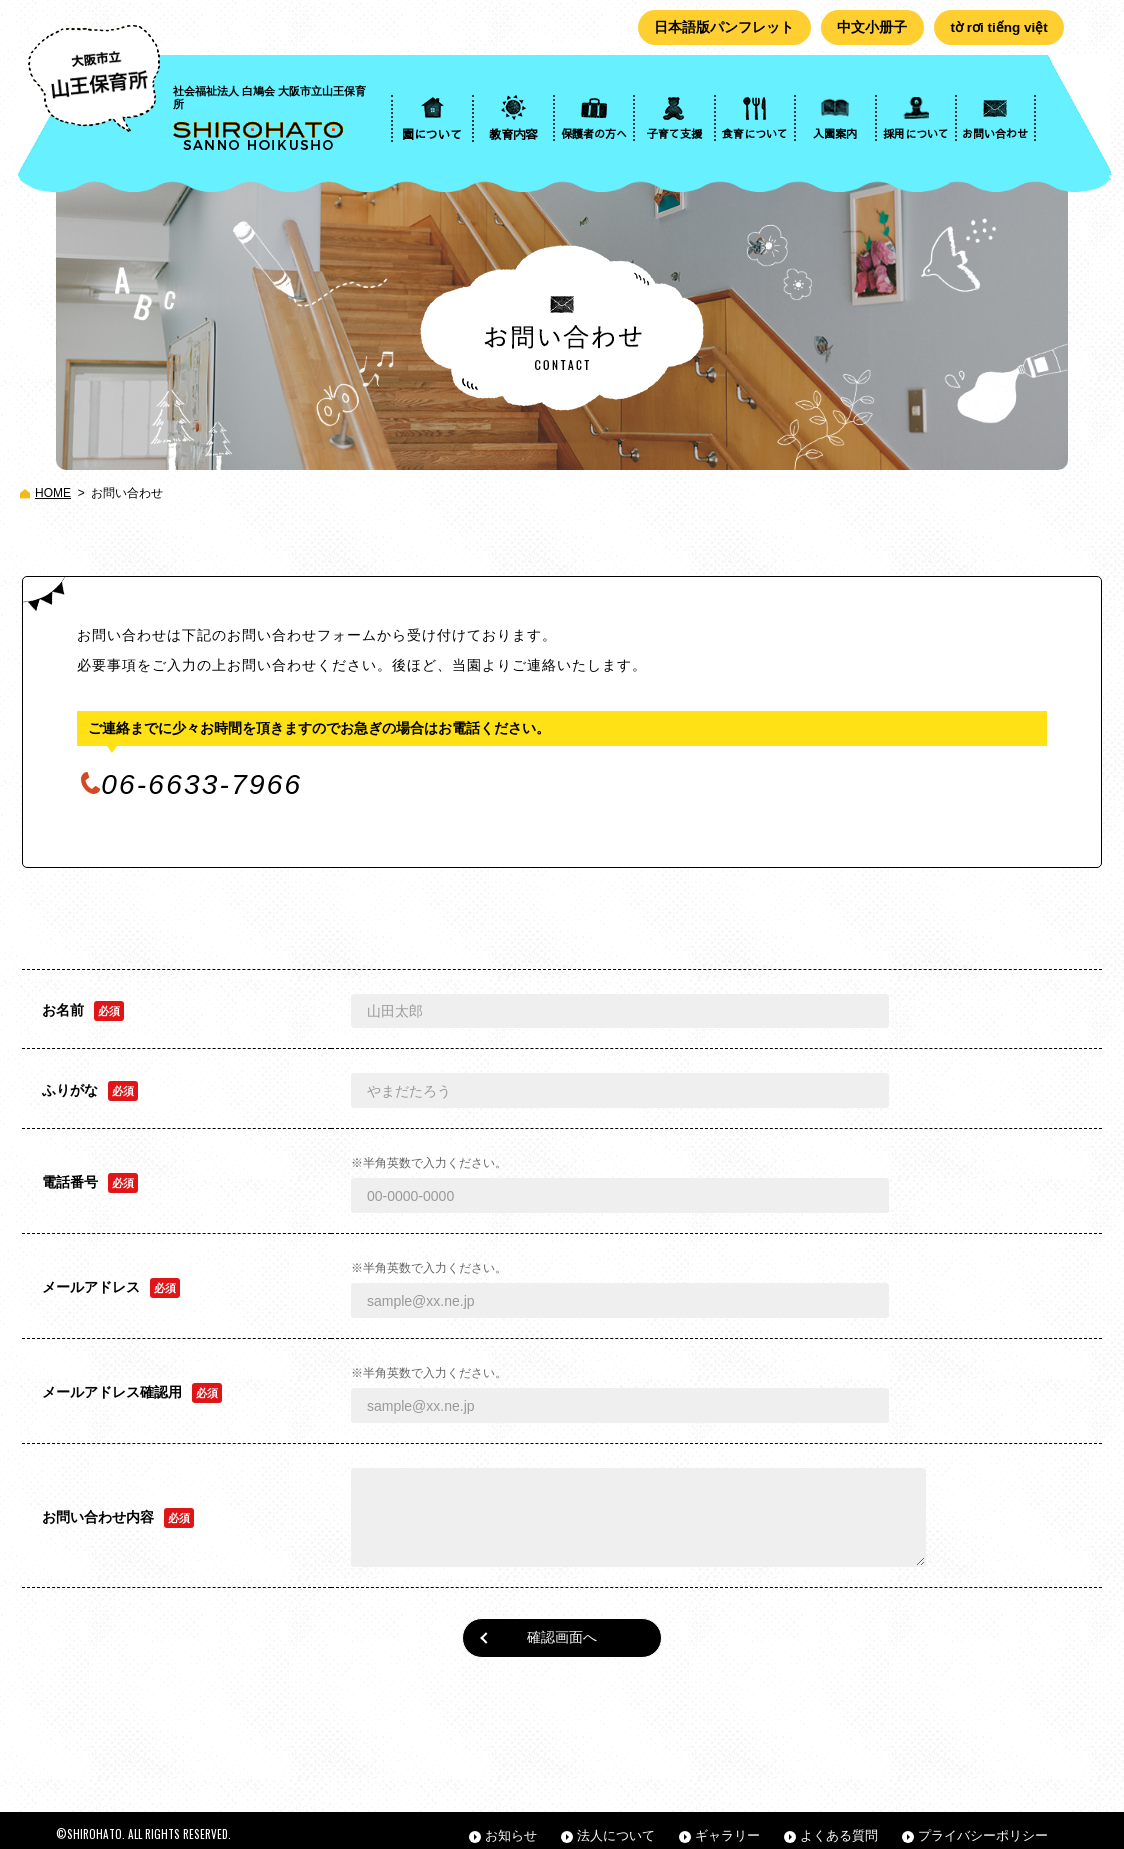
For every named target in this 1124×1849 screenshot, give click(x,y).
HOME (53, 494)
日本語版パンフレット (717, 28)
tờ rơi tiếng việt (997, 28)
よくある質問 (839, 1825)
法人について (616, 1825)
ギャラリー (727, 1825)
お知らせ (511, 1825)
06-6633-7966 (201, 785)
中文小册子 (866, 28)
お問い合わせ (127, 494)
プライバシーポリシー (983, 1825)
